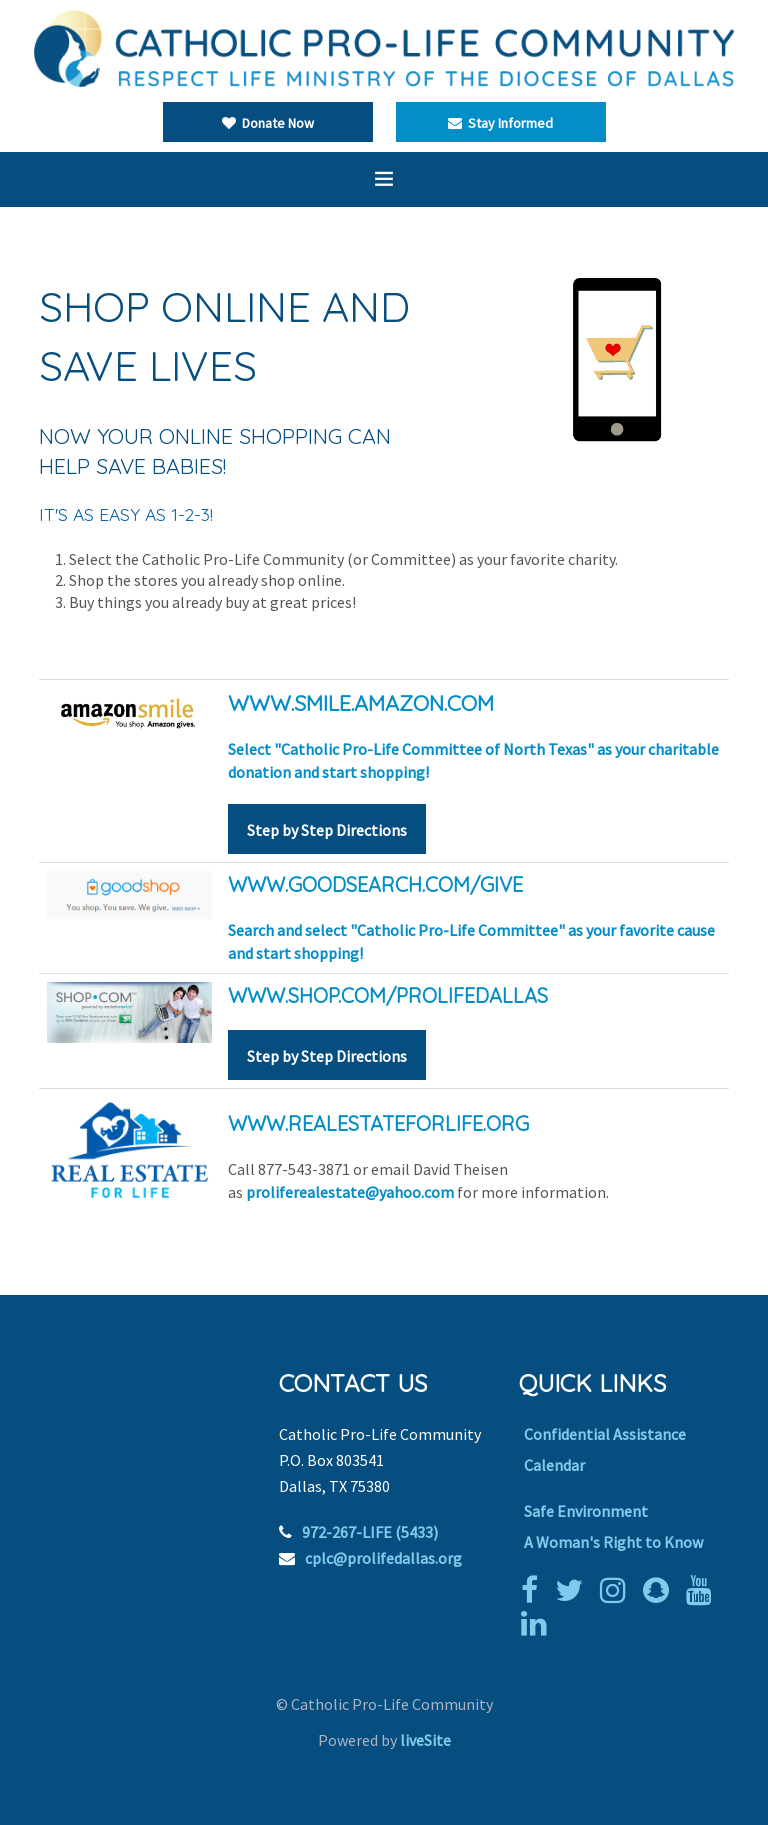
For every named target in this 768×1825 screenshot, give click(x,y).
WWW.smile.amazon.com (361, 702)
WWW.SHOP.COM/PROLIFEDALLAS (388, 995)
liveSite (425, 1740)
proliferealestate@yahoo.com (350, 1192)
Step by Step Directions (327, 830)
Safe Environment (586, 1511)
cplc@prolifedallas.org (383, 1558)
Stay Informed (500, 123)
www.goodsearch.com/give (375, 884)
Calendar (554, 1465)
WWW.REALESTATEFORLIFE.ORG (378, 1123)
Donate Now (268, 123)
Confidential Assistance (605, 1434)
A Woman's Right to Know (613, 1542)
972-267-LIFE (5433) (370, 1532)
